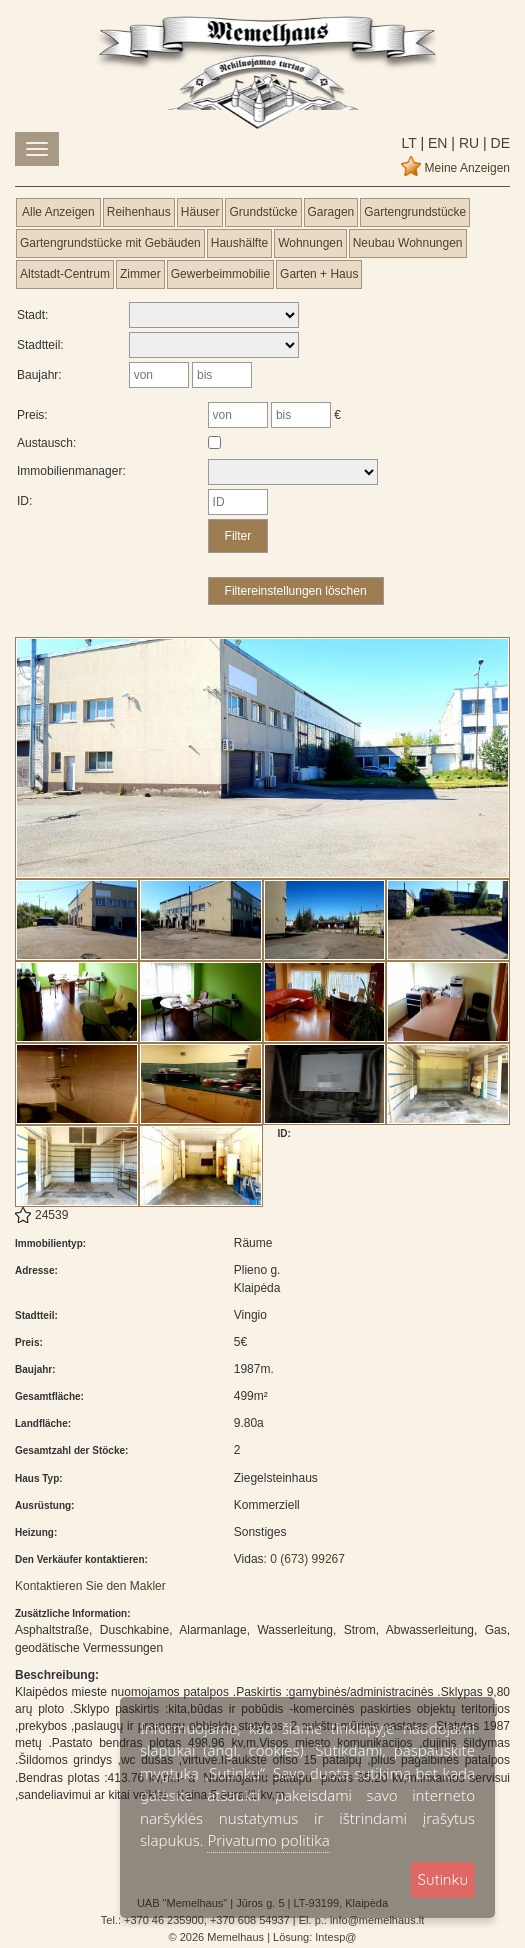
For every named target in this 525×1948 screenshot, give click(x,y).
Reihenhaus (139, 212)
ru (467, 143)
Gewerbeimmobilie (220, 274)
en (435, 143)
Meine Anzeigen (467, 168)
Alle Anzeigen (58, 212)
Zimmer (140, 274)
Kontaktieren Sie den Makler (90, 1586)
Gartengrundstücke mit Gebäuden (110, 243)
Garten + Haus (319, 274)
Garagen (331, 212)
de (498, 143)
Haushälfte (239, 243)
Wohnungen (310, 243)
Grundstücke (263, 212)
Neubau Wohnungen (408, 243)
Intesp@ (335, 1937)
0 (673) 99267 (307, 1559)
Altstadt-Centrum (65, 274)
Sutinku (443, 1879)
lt (409, 143)
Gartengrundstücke (415, 212)
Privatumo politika (268, 1840)
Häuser (200, 212)
